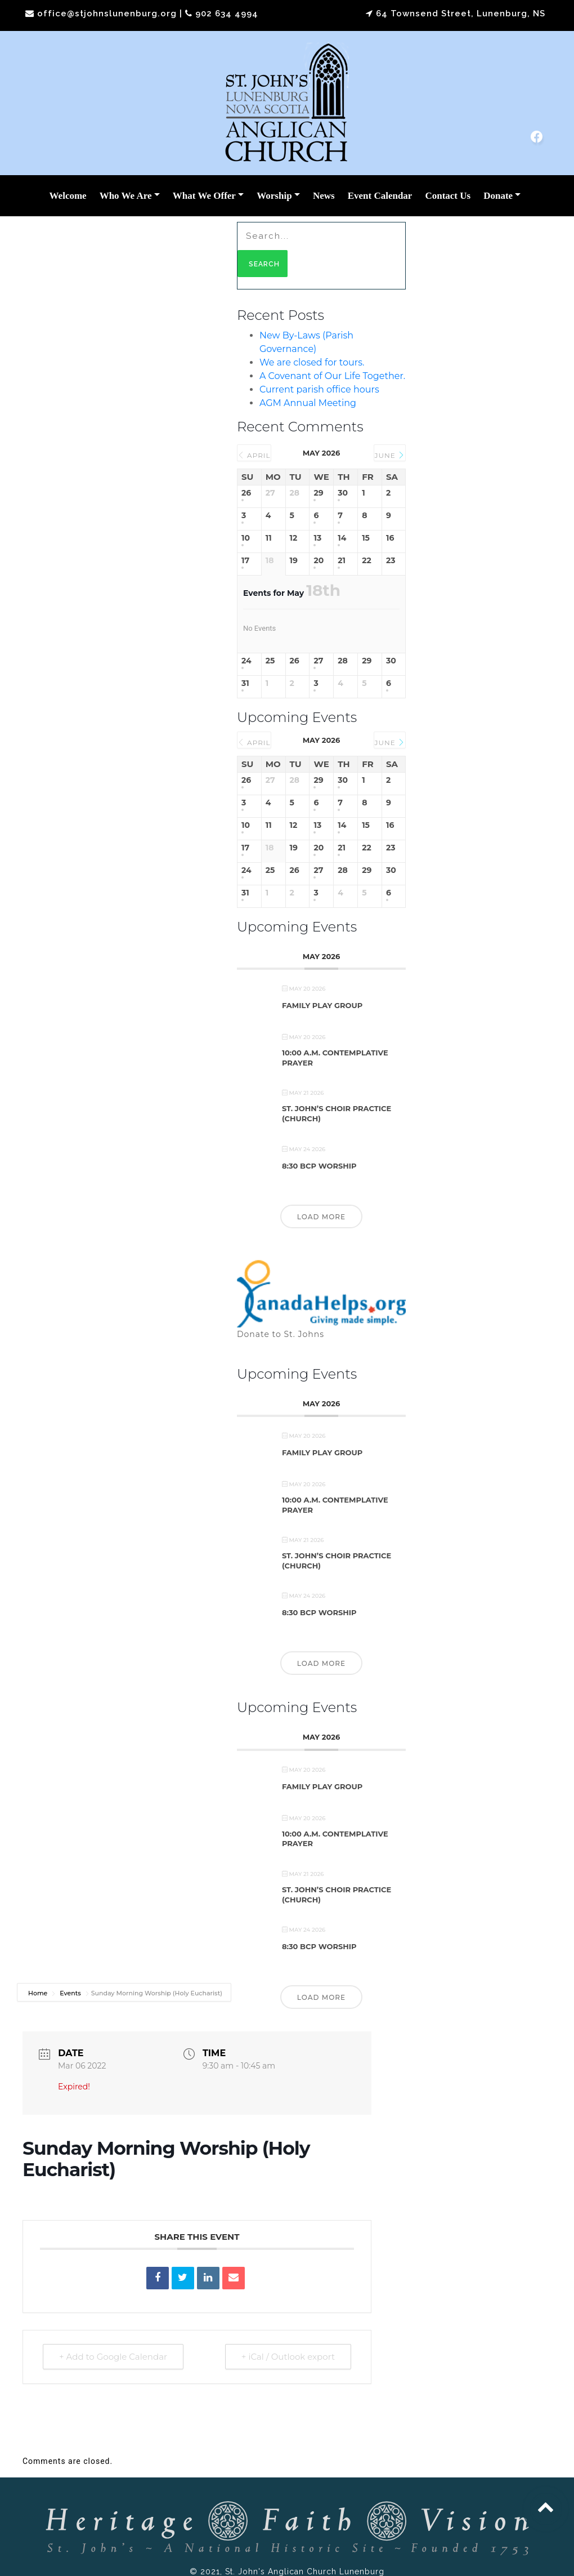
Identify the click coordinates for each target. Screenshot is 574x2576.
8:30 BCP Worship (319, 1165)
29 (318, 493)
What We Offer (204, 195)
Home (38, 1993)
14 (342, 538)
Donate (498, 195)
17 (245, 560)
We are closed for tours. (311, 362)
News (324, 195)
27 (318, 661)
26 (246, 493)
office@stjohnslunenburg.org (107, 13)
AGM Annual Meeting (307, 403)
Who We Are (126, 195)
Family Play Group (322, 1005)
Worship (274, 195)
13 (317, 538)
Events (70, 1993)
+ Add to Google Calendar (113, 2356)
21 (342, 560)
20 (318, 560)
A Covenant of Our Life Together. (332, 376)
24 (246, 661)
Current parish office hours (319, 389)
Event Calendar (380, 195)
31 (245, 683)
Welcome (68, 195)
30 (343, 493)
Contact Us (447, 195)
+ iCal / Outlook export (288, 2356)
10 (245, 538)
